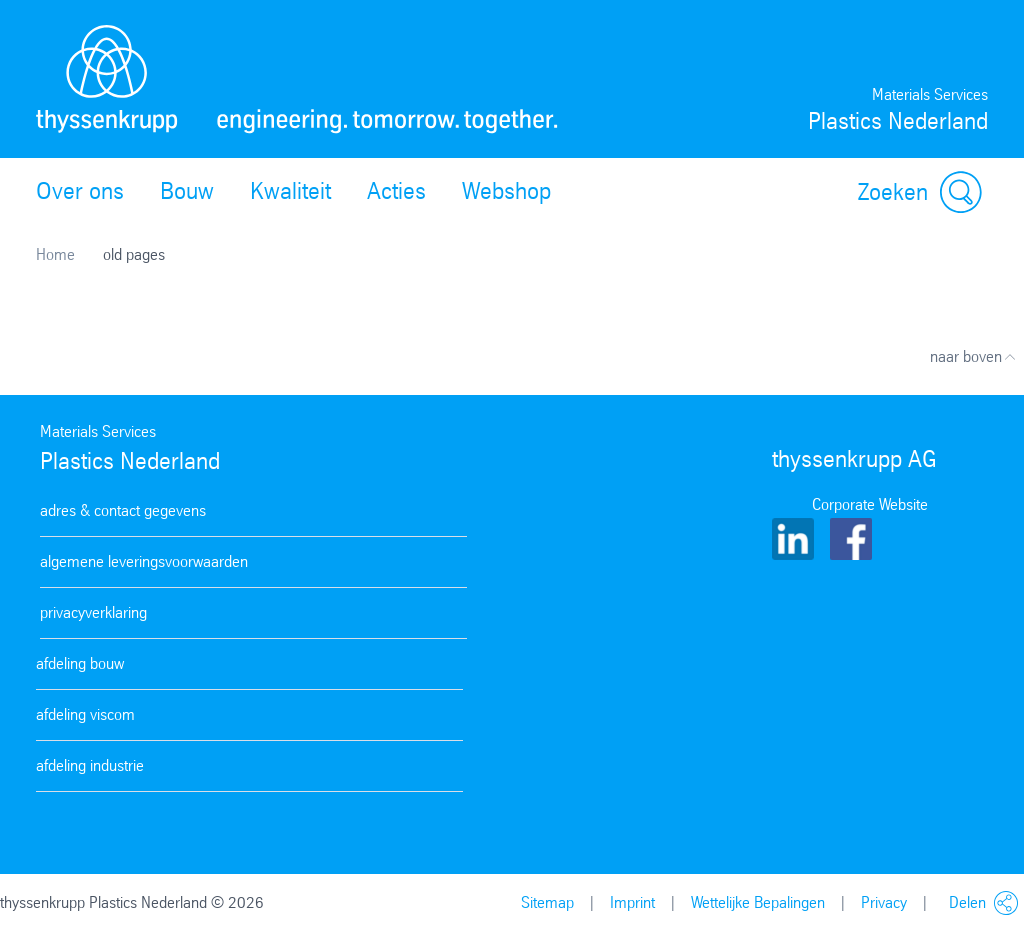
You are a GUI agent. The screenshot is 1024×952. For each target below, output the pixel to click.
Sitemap (547, 902)
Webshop (506, 191)
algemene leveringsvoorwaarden (144, 561)
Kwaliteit (290, 191)
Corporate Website (870, 504)
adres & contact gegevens (123, 510)
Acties (396, 191)
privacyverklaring (93, 612)
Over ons (80, 191)
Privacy (884, 902)
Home (55, 254)
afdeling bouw (80, 663)
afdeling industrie (90, 765)
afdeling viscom (85, 714)
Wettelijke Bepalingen (758, 902)
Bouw (187, 191)
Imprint (632, 902)
